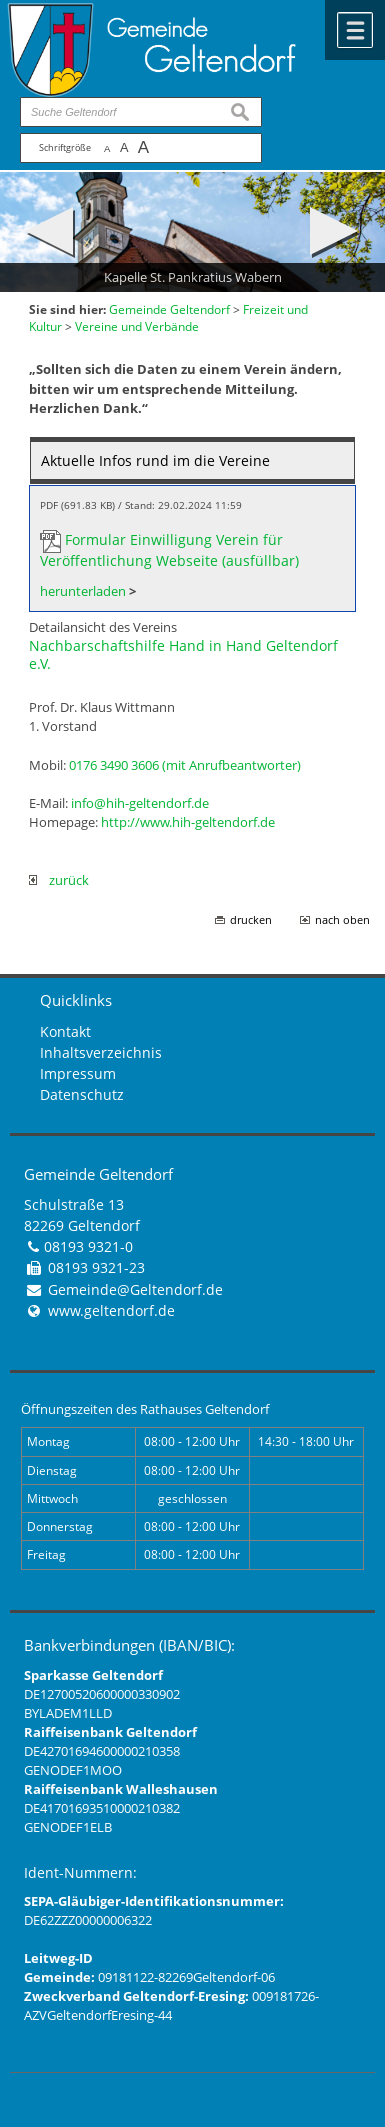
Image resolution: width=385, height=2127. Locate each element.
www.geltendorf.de (111, 1310)
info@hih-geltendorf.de (140, 803)
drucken (251, 920)
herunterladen (83, 591)
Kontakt (65, 1031)
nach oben (342, 920)
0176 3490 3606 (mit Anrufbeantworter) (185, 765)
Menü (355, 30)
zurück (59, 880)
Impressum (78, 1073)
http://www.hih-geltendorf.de (188, 822)
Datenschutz (82, 1094)
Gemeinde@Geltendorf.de (135, 1289)
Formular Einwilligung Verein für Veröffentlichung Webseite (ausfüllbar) (169, 550)
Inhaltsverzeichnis (101, 1052)
